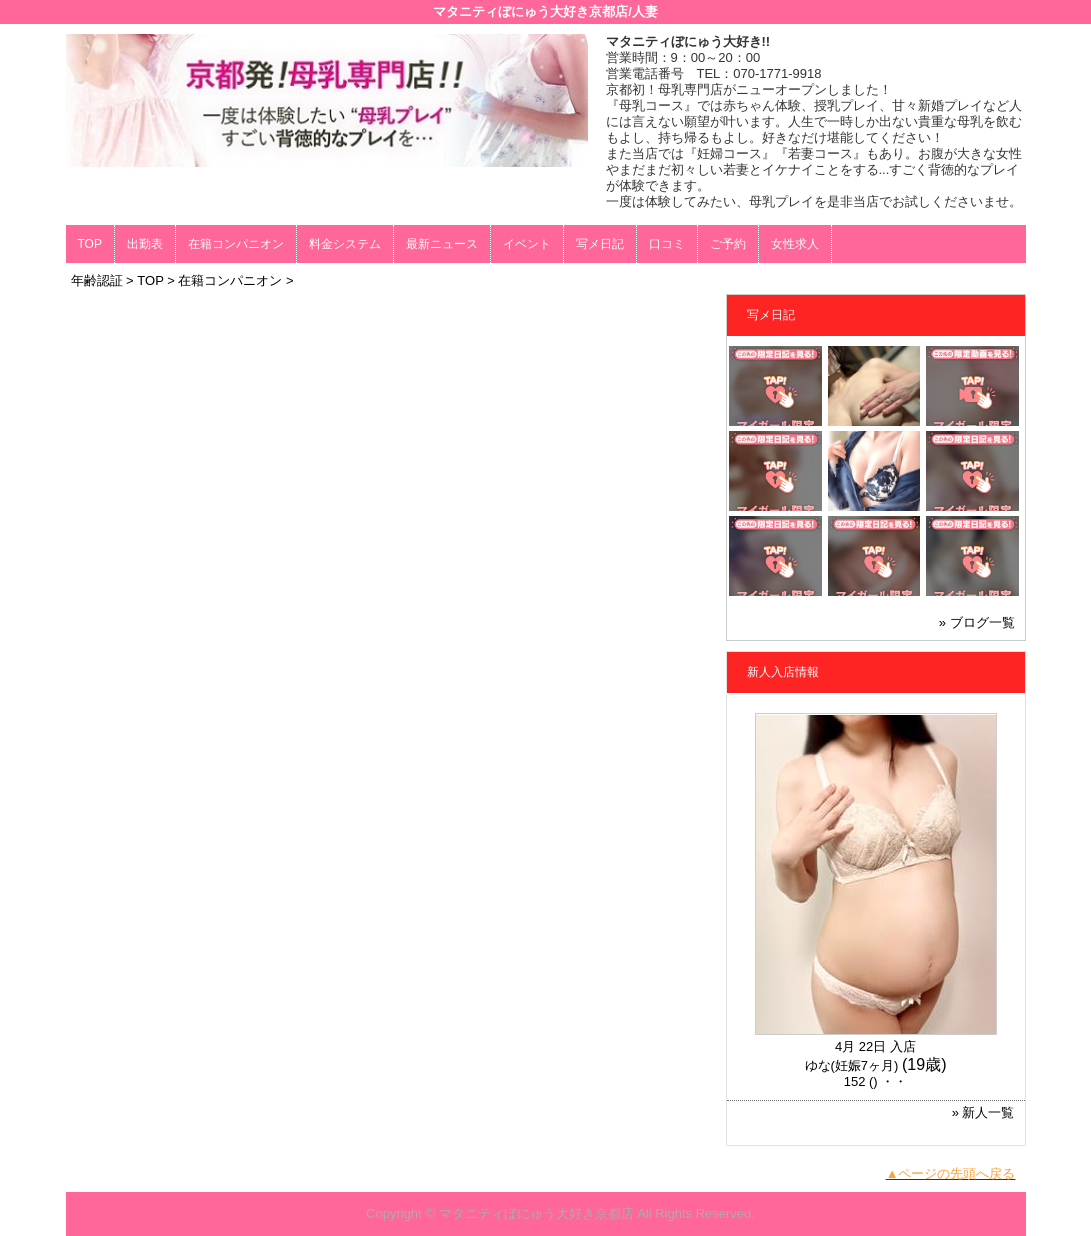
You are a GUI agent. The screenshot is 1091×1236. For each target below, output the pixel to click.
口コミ (667, 244)
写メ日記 (600, 244)
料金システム (345, 244)
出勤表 (145, 244)
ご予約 (728, 244)
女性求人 (795, 244)
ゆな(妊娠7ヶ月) (852, 1065)
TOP (90, 244)
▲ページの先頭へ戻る (951, 1173)
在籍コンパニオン (236, 244)
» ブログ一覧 (977, 622)
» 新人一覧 (983, 1112)
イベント (527, 244)
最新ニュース (442, 244)
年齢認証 (97, 280)
